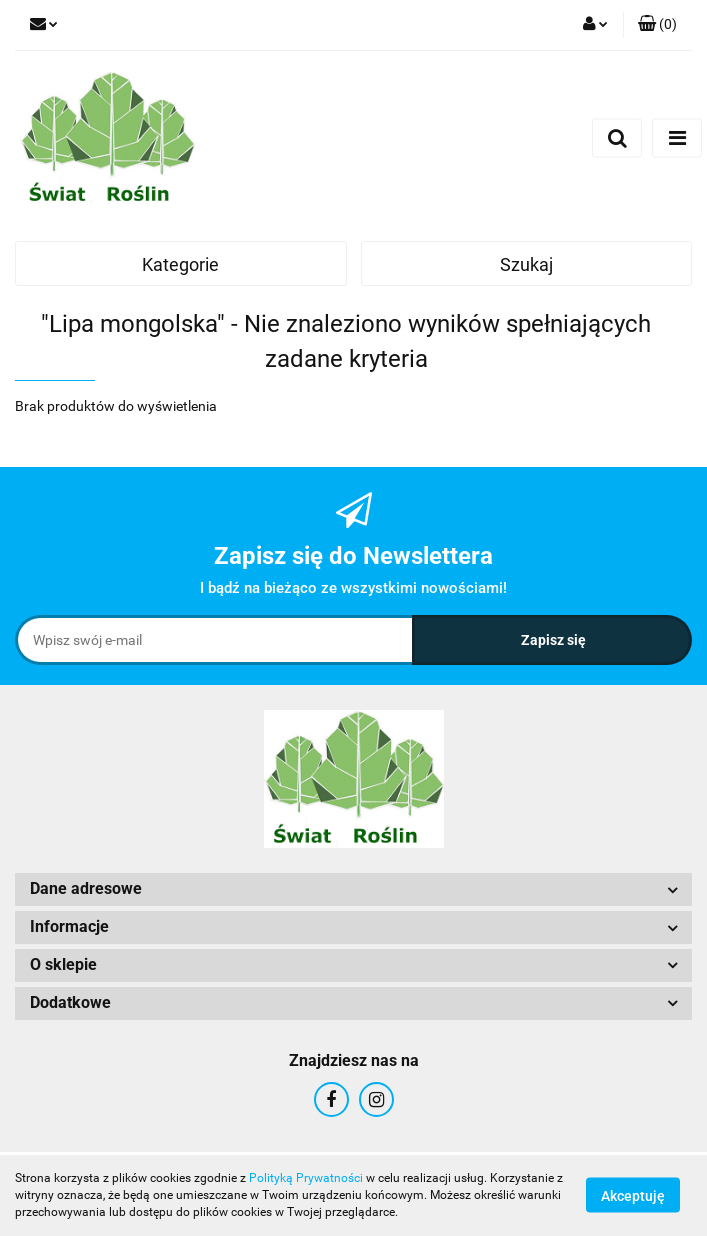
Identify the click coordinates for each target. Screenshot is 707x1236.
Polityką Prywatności (306, 1178)
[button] (657, 25)
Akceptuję (633, 1196)
